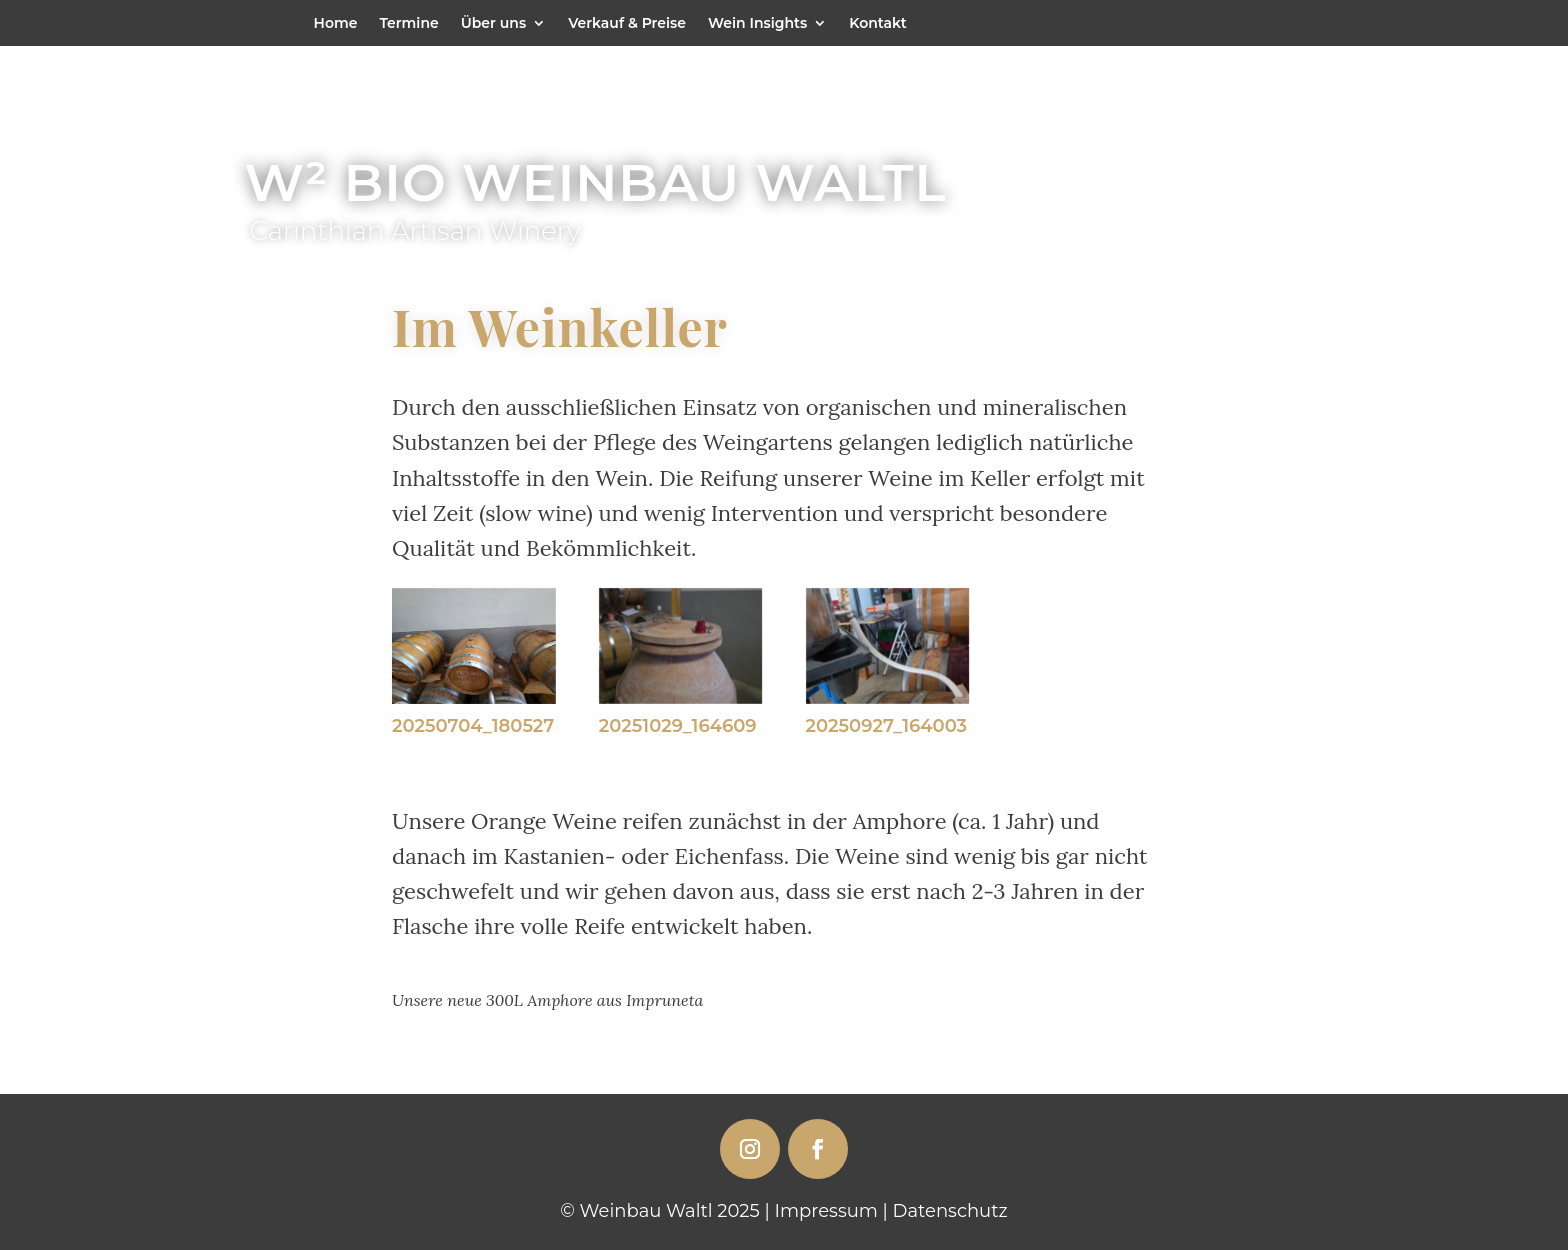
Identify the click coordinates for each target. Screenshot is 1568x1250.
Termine (408, 24)
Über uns (493, 24)
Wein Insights (757, 24)
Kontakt (878, 24)
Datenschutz (950, 1211)
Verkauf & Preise (627, 24)
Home (336, 24)
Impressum (826, 1211)
